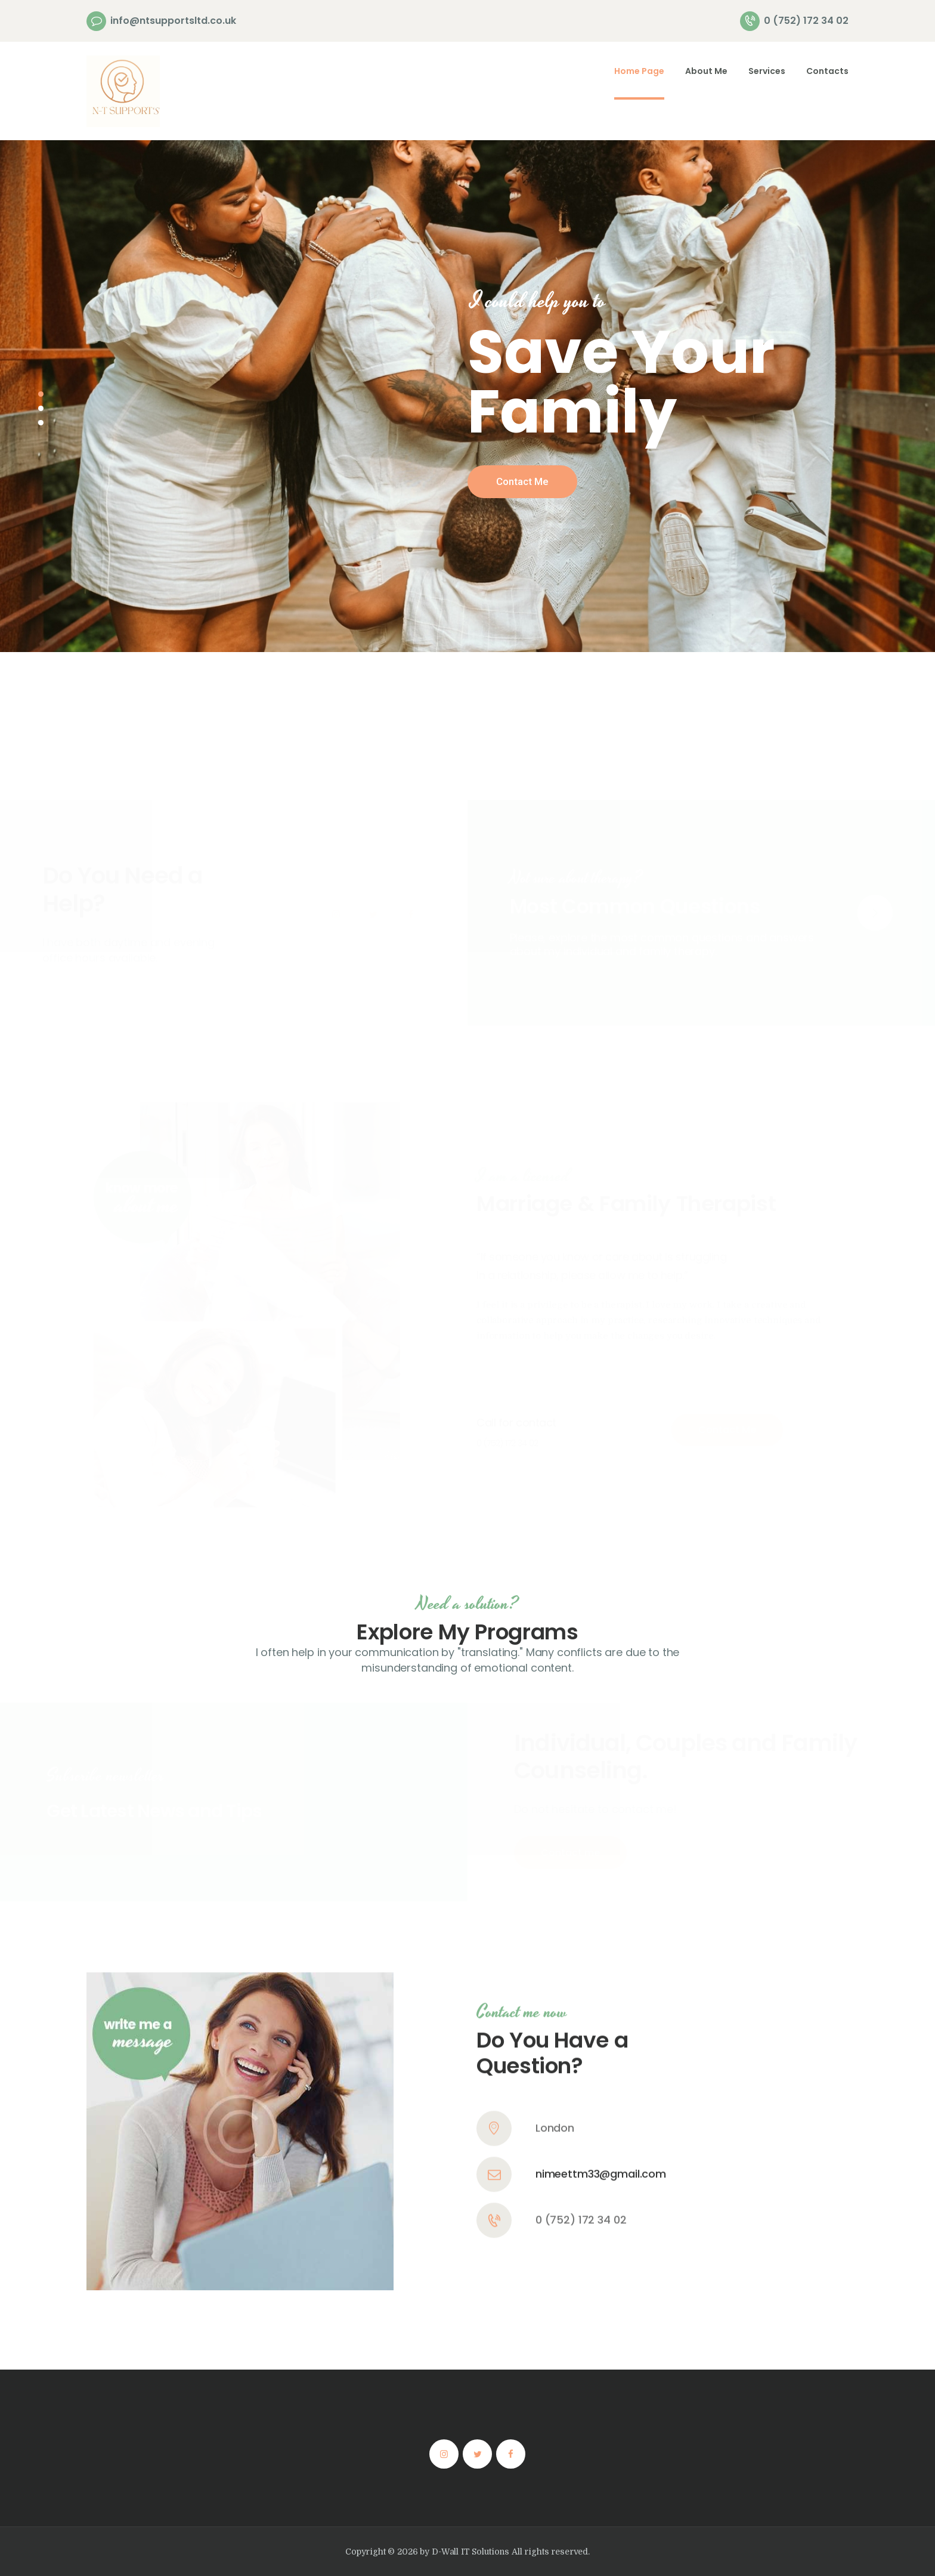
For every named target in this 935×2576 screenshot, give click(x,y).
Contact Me (522, 481)
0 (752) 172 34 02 (580, 2049)
